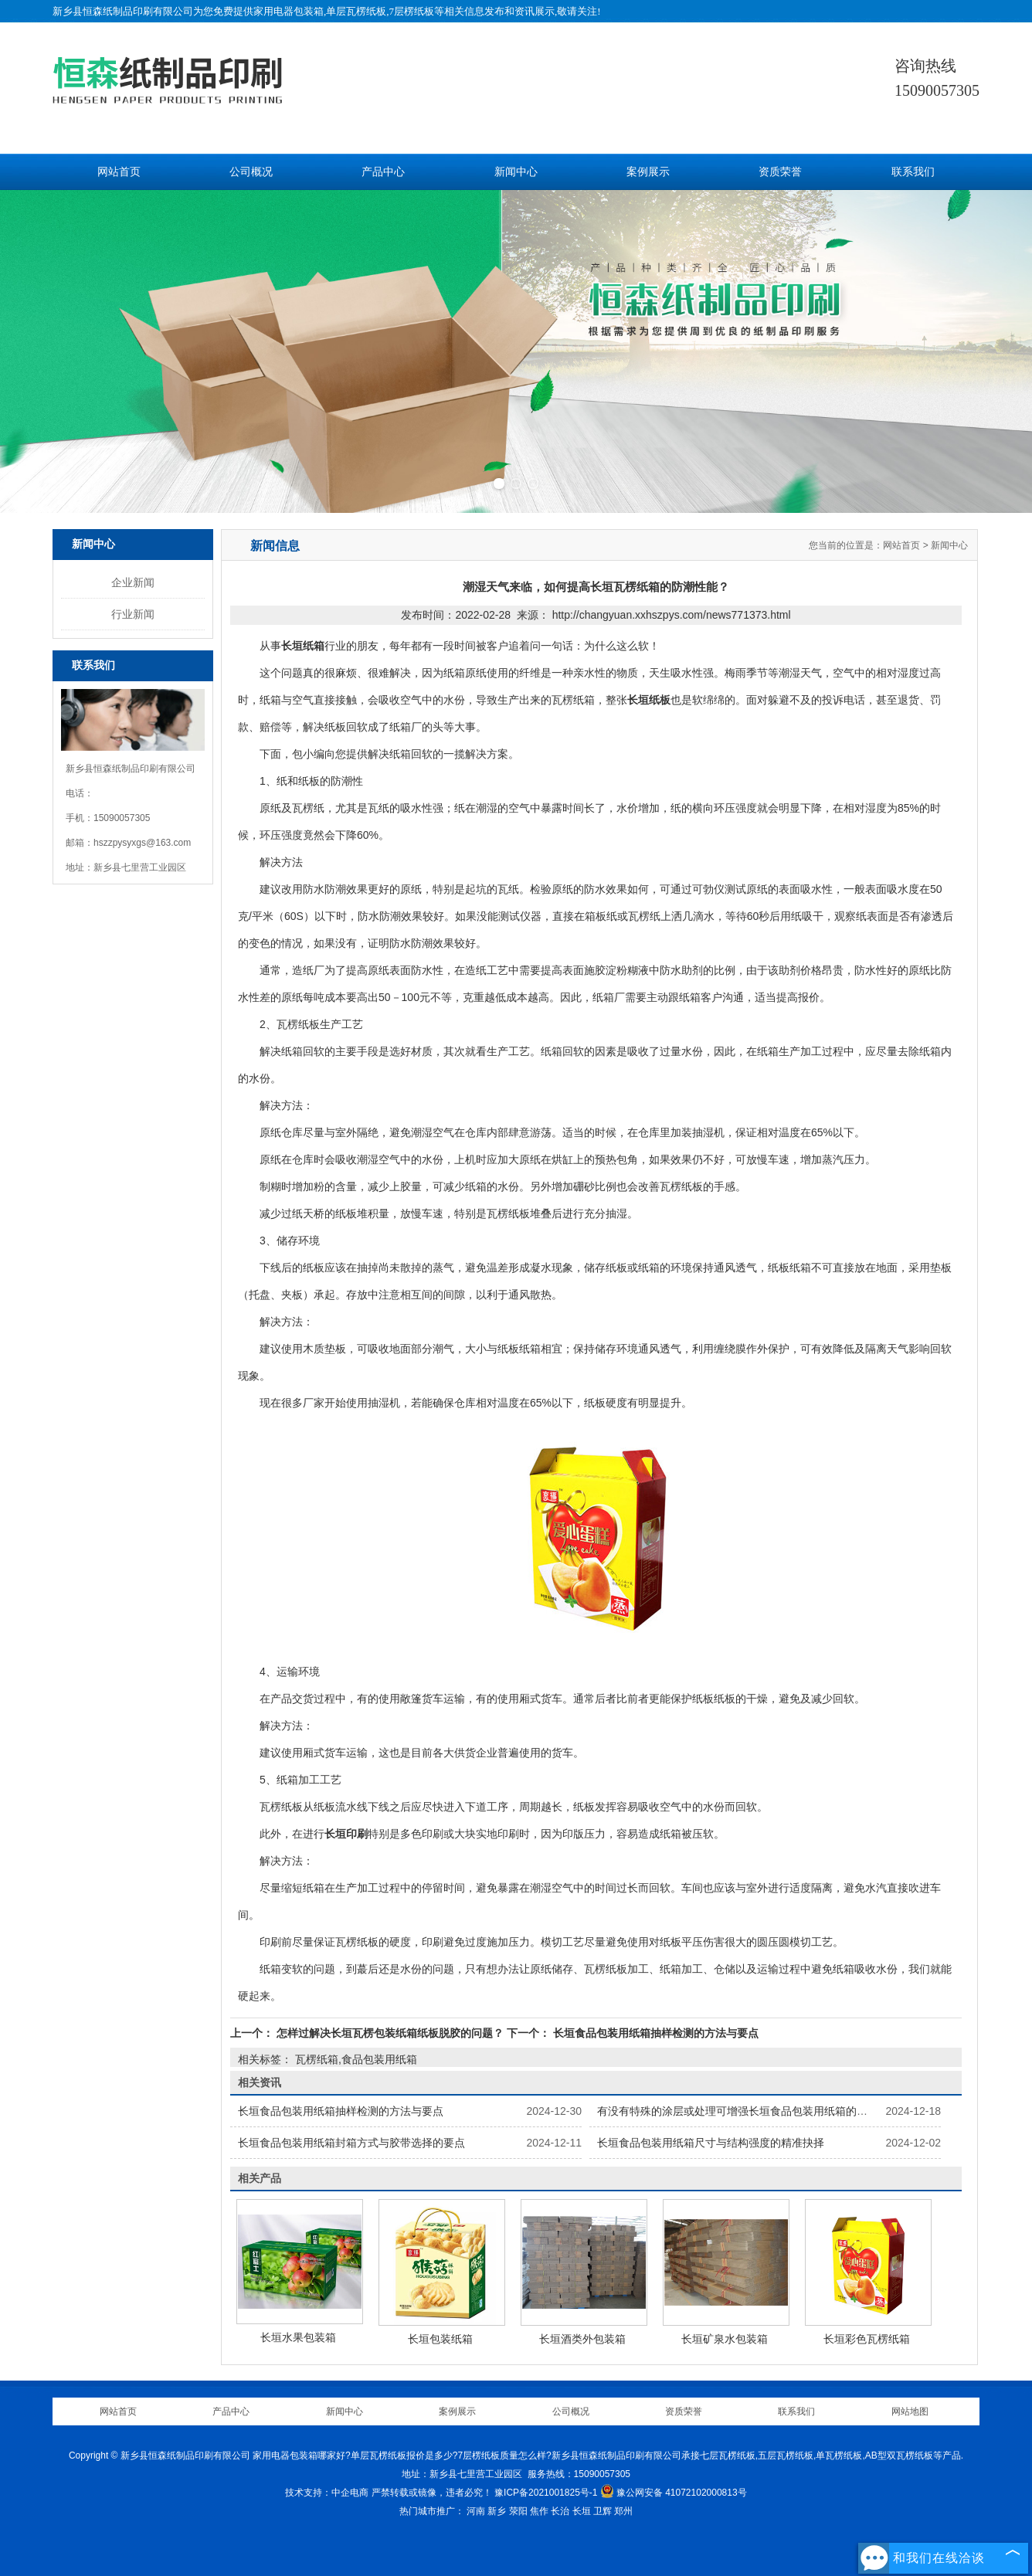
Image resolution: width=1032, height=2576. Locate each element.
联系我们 (913, 172)
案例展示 (648, 172)
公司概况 (251, 172)
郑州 (623, 2511)
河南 (476, 2511)
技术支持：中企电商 (326, 2492)
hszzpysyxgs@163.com (142, 842)
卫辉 (602, 2511)
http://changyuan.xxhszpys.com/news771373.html (671, 615)
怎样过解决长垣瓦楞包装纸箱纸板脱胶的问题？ (390, 2033)
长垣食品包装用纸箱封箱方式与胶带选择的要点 (351, 2142)
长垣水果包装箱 (298, 2337)
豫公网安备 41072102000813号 (673, 2492)
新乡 (496, 2511)
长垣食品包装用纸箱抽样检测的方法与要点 (654, 2033)
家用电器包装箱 (288, 11)
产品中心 (383, 172)
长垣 (581, 2511)
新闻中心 (516, 172)
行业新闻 (132, 614)
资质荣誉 (780, 172)
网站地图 (909, 2411)
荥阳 (518, 2511)
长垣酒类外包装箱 (582, 2339)
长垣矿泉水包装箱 (724, 2339)
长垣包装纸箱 (440, 2339)
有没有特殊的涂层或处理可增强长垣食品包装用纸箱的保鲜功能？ (754, 2111)
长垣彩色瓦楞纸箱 (866, 2339)
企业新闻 (132, 582)
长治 (560, 2511)
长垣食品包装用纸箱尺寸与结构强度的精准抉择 (710, 2142)
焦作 (539, 2511)
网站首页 (119, 172)
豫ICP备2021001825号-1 (545, 2492)
